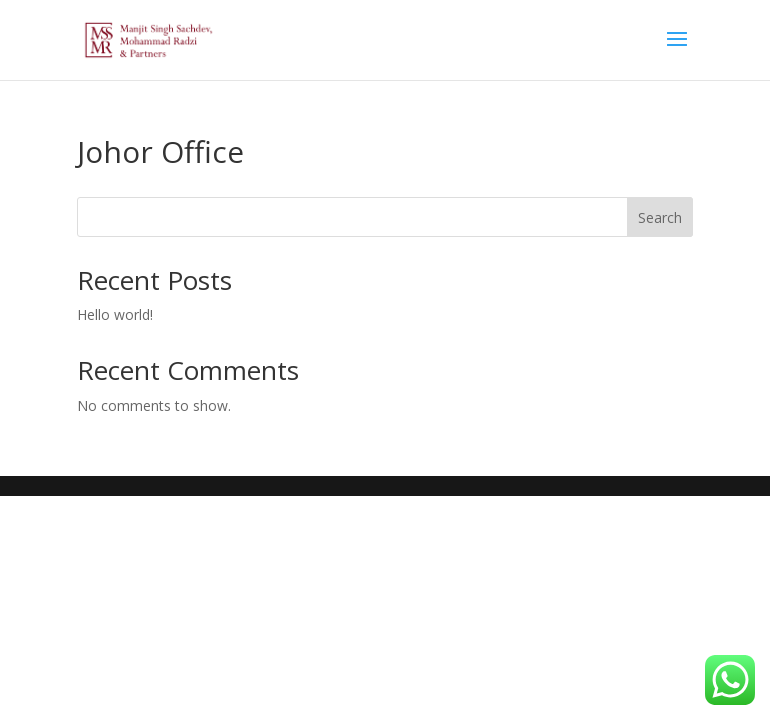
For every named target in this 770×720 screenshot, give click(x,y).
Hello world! (115, 314)
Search (660, 217)
